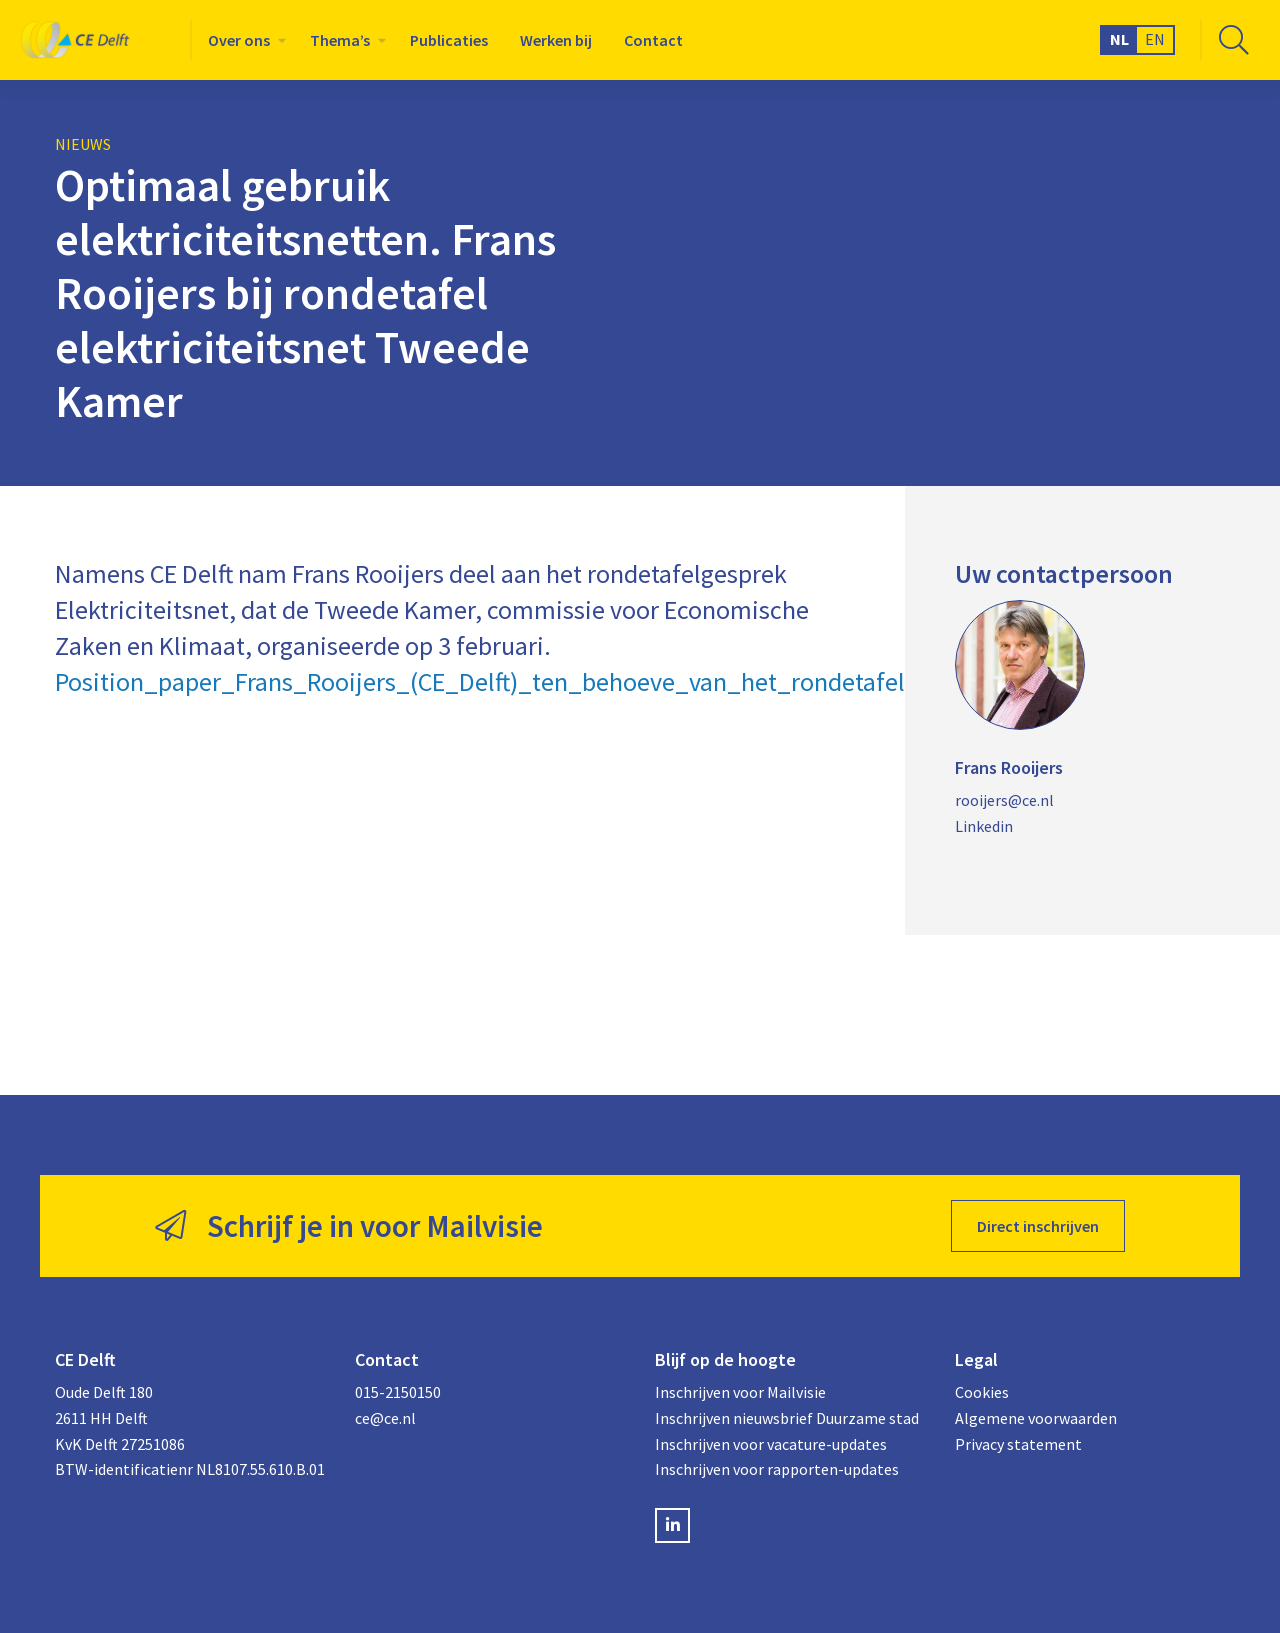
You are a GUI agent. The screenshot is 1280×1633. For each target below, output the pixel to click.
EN (1155, 39)
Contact (653, 40)
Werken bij (556, 40)
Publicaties (449, 40)
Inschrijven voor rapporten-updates (777, 1469)
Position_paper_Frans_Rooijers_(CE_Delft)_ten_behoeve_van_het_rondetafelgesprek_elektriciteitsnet (617, 681)
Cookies (982, 1392)
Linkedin (984, 826)
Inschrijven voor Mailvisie (740, 1392)
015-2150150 (398, 1392)
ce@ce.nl (385, 1418)
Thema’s (340, 40)
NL (1119, 39)
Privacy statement (1018, 1444)
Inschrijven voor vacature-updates (771, 1444)
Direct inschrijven (1038, 1226)
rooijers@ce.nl (1004, 800)
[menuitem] (243, 40)
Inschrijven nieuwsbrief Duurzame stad (787, 1418)
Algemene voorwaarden (1036, 1418)
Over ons (239, 40)
